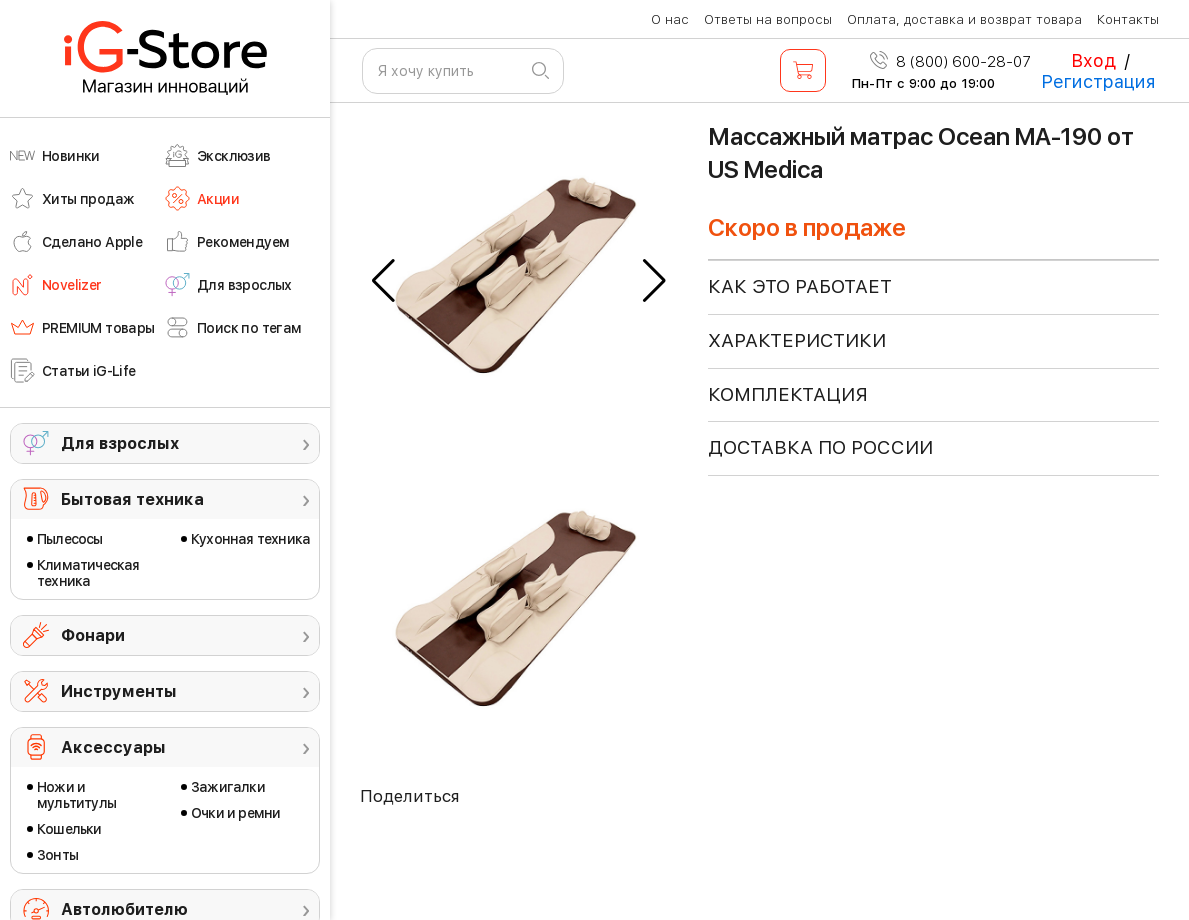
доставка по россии (820, 447)
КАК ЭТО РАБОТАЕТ (800, 286)
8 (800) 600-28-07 (950, 62)
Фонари (93, 635)
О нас (670, 19)
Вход (1093, 60)
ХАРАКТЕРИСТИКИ (797, 340)
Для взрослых (120, 443)
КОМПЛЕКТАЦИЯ (788, 394)
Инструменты (119, 691)
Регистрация (1098, 81)
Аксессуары (113, 747)
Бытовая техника (132, 499)
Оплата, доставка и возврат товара (964, 19)
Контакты (1128, 19)
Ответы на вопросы (768, 19)
